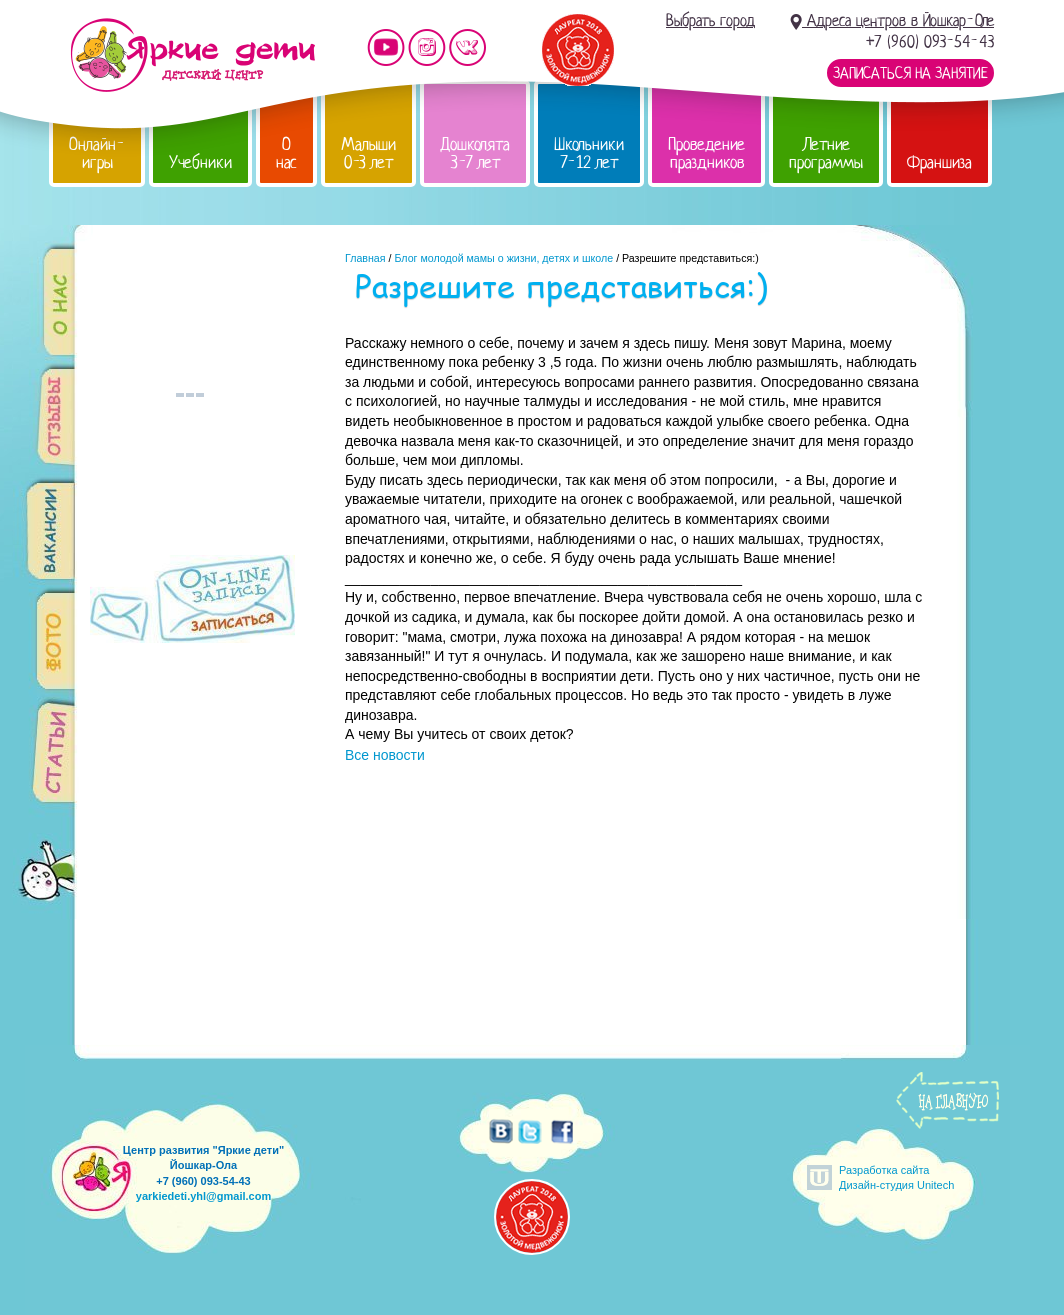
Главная (365, 258)
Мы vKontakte (468, 47)
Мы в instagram (427, 47)
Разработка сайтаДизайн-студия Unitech (896, 1177)
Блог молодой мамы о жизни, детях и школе (503, 258)
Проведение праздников (706, 153)
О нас (286, 153)
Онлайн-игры (97, 153)
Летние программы (826, 153)
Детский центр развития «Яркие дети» (192, 55)
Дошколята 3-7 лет (475, 153)
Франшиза (939, 162)
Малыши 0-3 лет (368, 153)
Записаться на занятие (910, 73)
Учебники (200, 162)
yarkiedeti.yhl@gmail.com (203, 1196)
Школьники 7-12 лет (589, 153)
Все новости (385, 755)
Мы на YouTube (386, 47)
